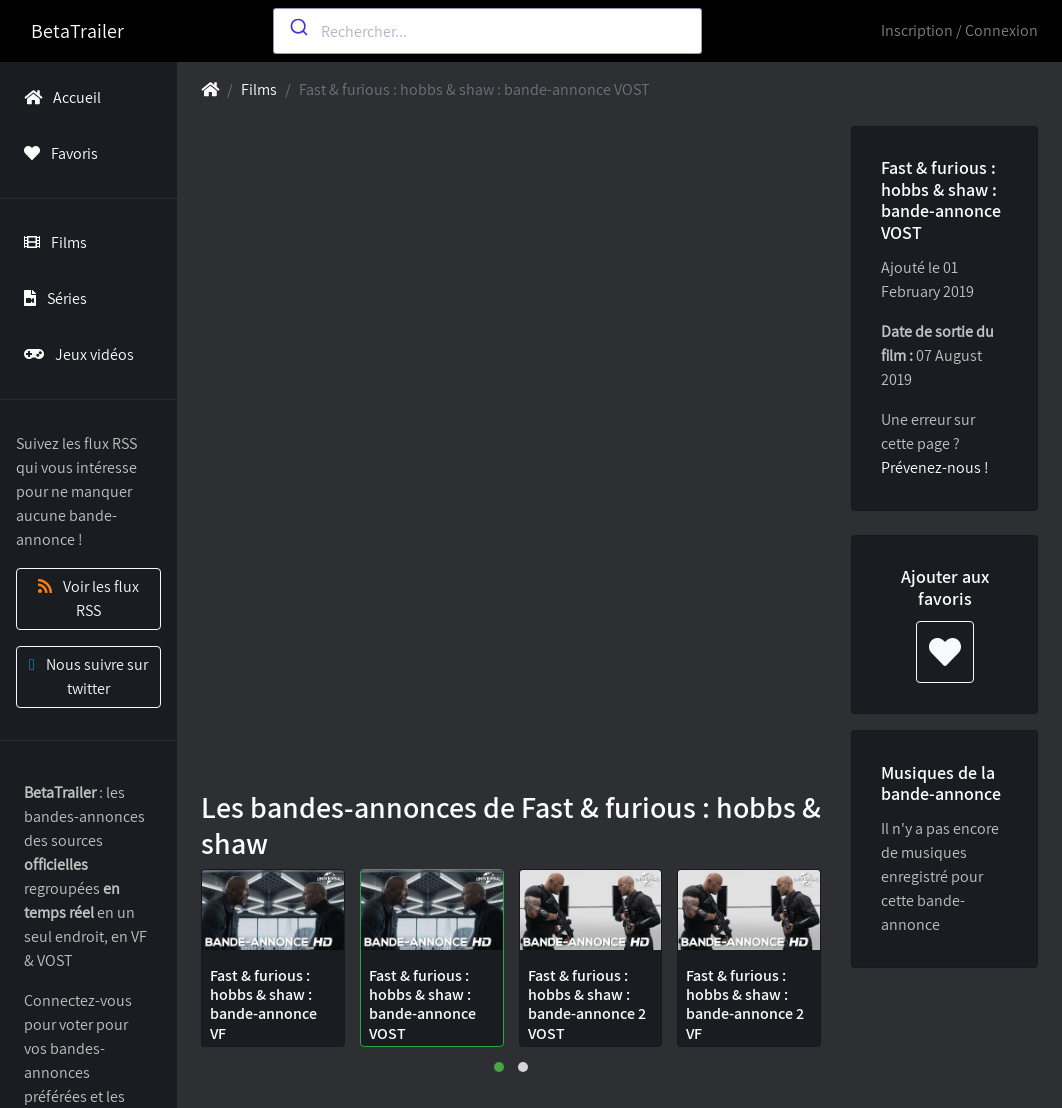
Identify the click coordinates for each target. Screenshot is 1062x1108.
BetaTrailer (77, 31)
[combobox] (487, 31)
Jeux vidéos (75, 354)
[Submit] (297, 27)
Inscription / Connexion (959, 30)
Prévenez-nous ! (935, 467)
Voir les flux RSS (88, 598)
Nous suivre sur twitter (88, 676)
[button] (499, 1067)
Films (51, 242)
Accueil (58, 97)
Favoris (57, 153)
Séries (51, 298)
